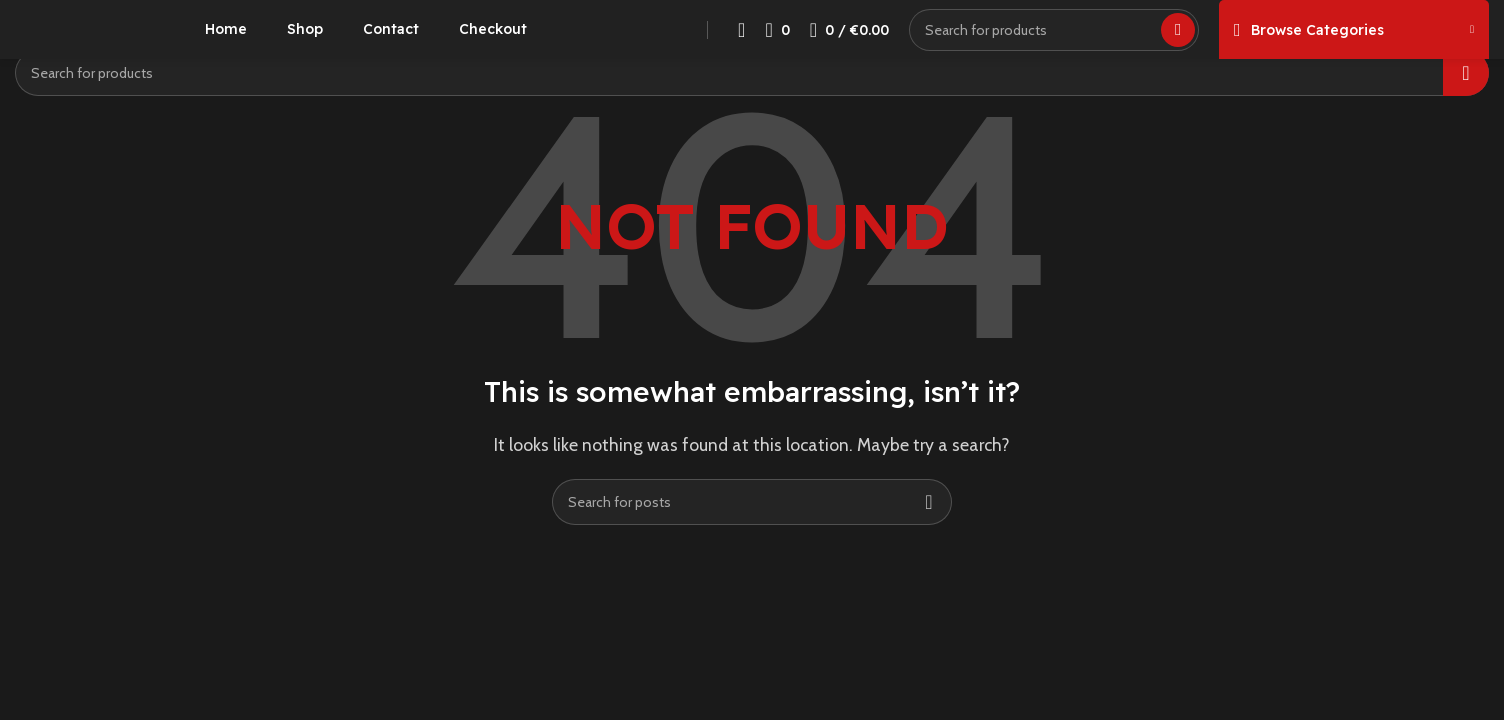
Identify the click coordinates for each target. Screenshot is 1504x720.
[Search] (1054, 45)
